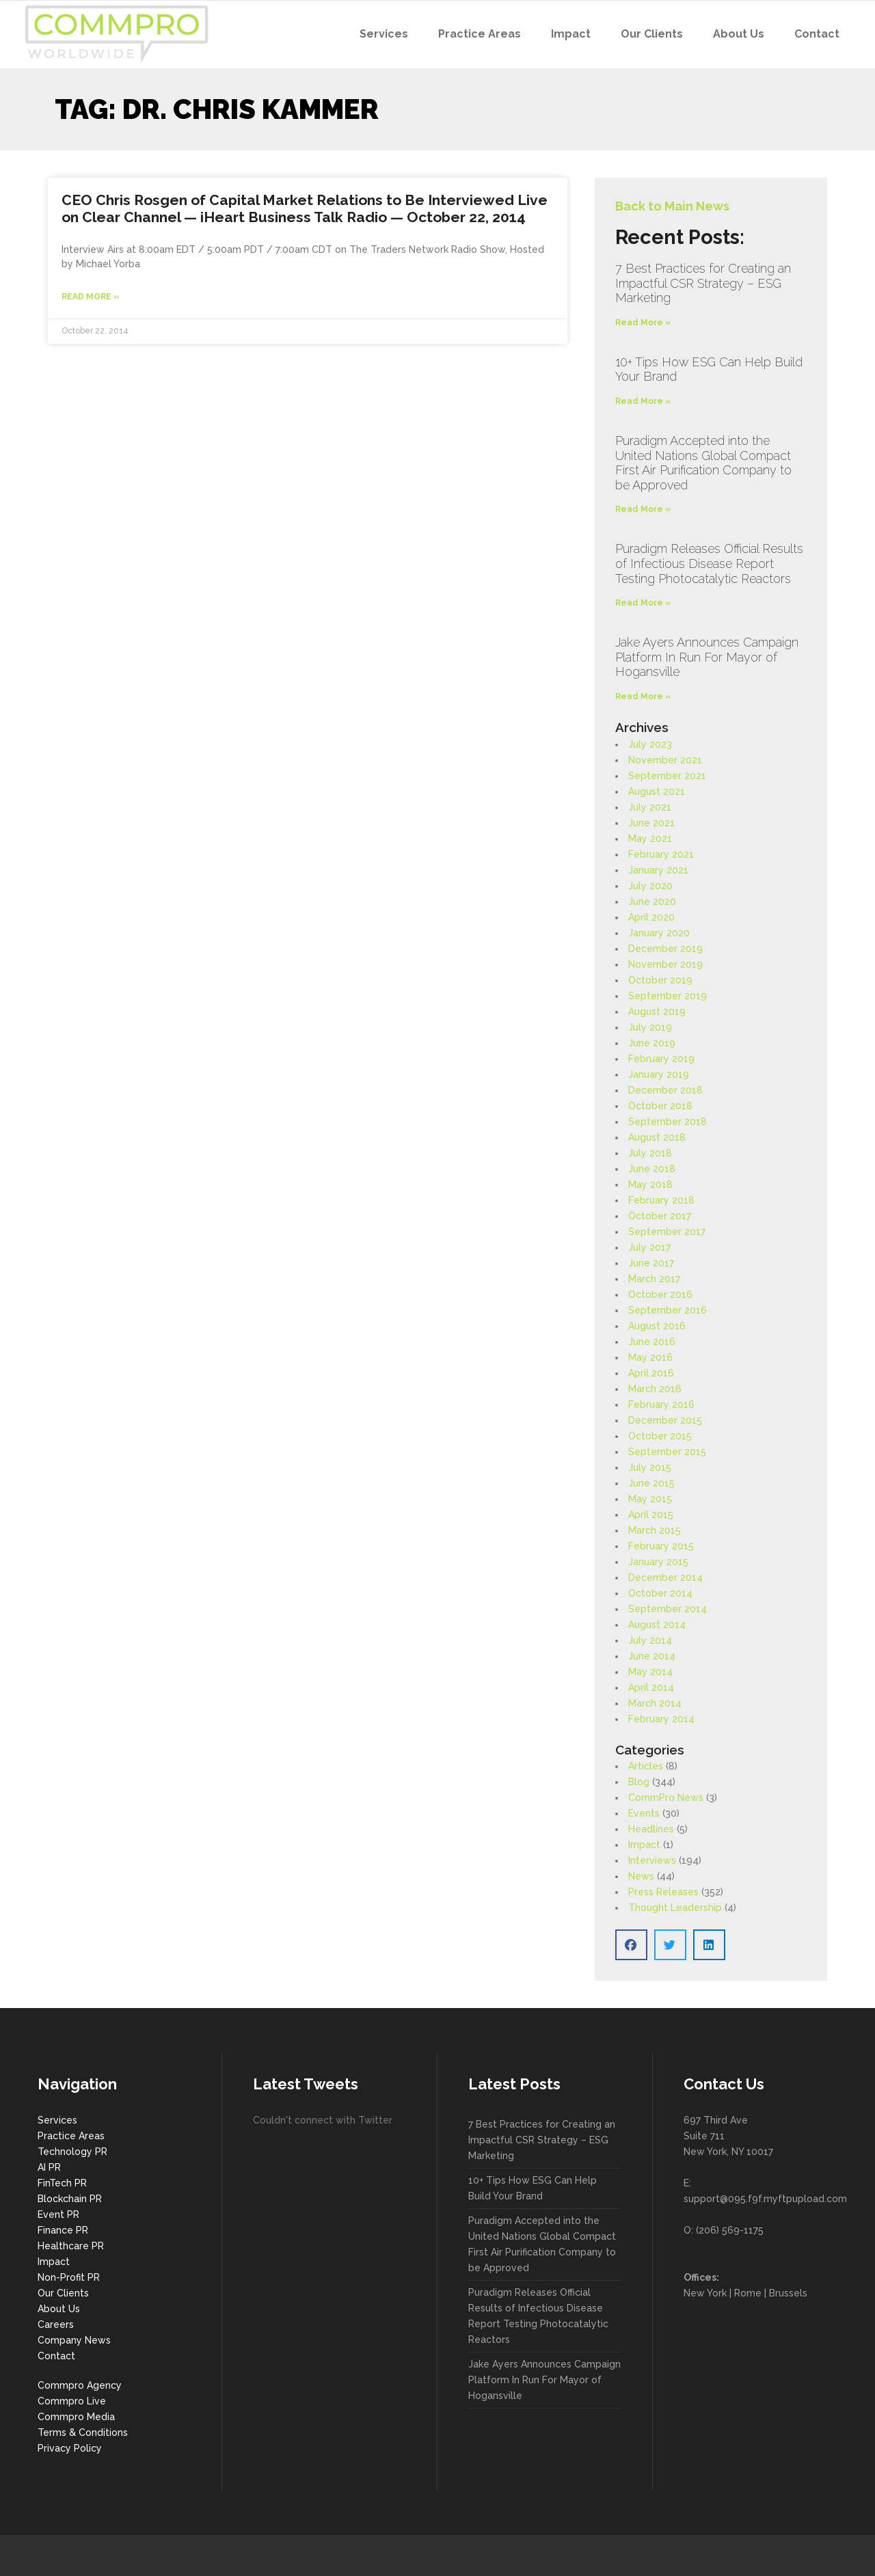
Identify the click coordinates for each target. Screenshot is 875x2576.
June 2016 (651, 1341)
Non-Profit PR (69, 2277)
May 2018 (650, 1184)
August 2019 (657, 1011)
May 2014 (650, 1671)
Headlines (651, 1828)
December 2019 (665, 948)
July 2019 (650, 1027)
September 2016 (667, 1310)
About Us (59, 2308)
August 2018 (657, 1137)
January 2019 (658, 1074)
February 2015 (661, 1546)
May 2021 (650, 838)
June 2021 (651, 822)
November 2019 (665, 964)
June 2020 (652, 901)
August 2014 (657, 1624)
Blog (638, 1781)
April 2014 (651, 1687)
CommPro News (665, 1797)
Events (644, 1813)
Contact (56, 2355)
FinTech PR (62, 2183)
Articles (645, 1766)
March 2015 (654, 1530)
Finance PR (63, 2230)
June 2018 (651, 1168)
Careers (56, 2324)
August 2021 (656, 791)
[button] (631, 1944)
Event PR (58, 2214)
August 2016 (657, 1325)
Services (57, 2120)
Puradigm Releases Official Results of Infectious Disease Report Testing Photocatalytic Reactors (709, 563)
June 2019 (651, 1043)
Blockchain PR (70, 2198)
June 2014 (651, 1656)
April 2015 (650, 1514)
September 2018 (667, 1121)
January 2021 (658, 870)
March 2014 (655, 1703)
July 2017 (649, 1247)
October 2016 (660, 1294)
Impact (644, 1844)
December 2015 (665, 1420)
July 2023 (650, 744)
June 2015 (651, 1483)
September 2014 (667, 1608)
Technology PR (72, 2151)
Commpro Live (72, 2401)
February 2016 (661, 1404)
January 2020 (659, 932)
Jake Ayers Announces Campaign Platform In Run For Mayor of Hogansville (706, 657)
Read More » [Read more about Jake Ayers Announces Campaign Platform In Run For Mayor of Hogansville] (643, 696)
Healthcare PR (71, 2245)
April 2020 (651, 917)
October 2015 (660, 1436)
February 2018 (661, 1200)
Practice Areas (71, 2135)
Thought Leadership (675, 1907)
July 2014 (650, 1640)
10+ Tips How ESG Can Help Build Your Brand (532, 2188)
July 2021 (649, 807)
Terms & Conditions (83, 2432)
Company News (74, 2340)
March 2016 (655, 1388)
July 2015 (649, 1467)
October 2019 (660, 980)
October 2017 (659, 1215)
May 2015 (650, 1498)
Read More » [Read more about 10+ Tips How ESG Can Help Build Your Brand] (643, 401)
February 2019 (661, 1058)
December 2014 (665, 1577)
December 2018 (665, 1090)
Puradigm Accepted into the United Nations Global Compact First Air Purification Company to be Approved (703, 462)
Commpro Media (76, 2416)
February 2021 (661, 854)
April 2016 (651, 1373)
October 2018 (660, 1105)
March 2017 (654, 1278)
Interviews (652, 1860)
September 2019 (667, 995)
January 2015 (658, 1561)
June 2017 (651, 1263)
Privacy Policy (70, 2448)
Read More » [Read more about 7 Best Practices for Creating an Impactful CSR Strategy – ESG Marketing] (643, 322)
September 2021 (667, 775)
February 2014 (661, 1718)
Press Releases (663, 1891)
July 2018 (650, 1153)
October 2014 (660, 1593)
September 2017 (666, 1231)
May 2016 (650, 1357)
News (641, 1876)
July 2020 (650, 885)
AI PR (49, 2167)
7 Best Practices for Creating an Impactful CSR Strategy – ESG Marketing (703, 283)
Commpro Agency (80, 2385)
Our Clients (63, 2293)
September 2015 (667, 1451)
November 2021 (665, 760)
